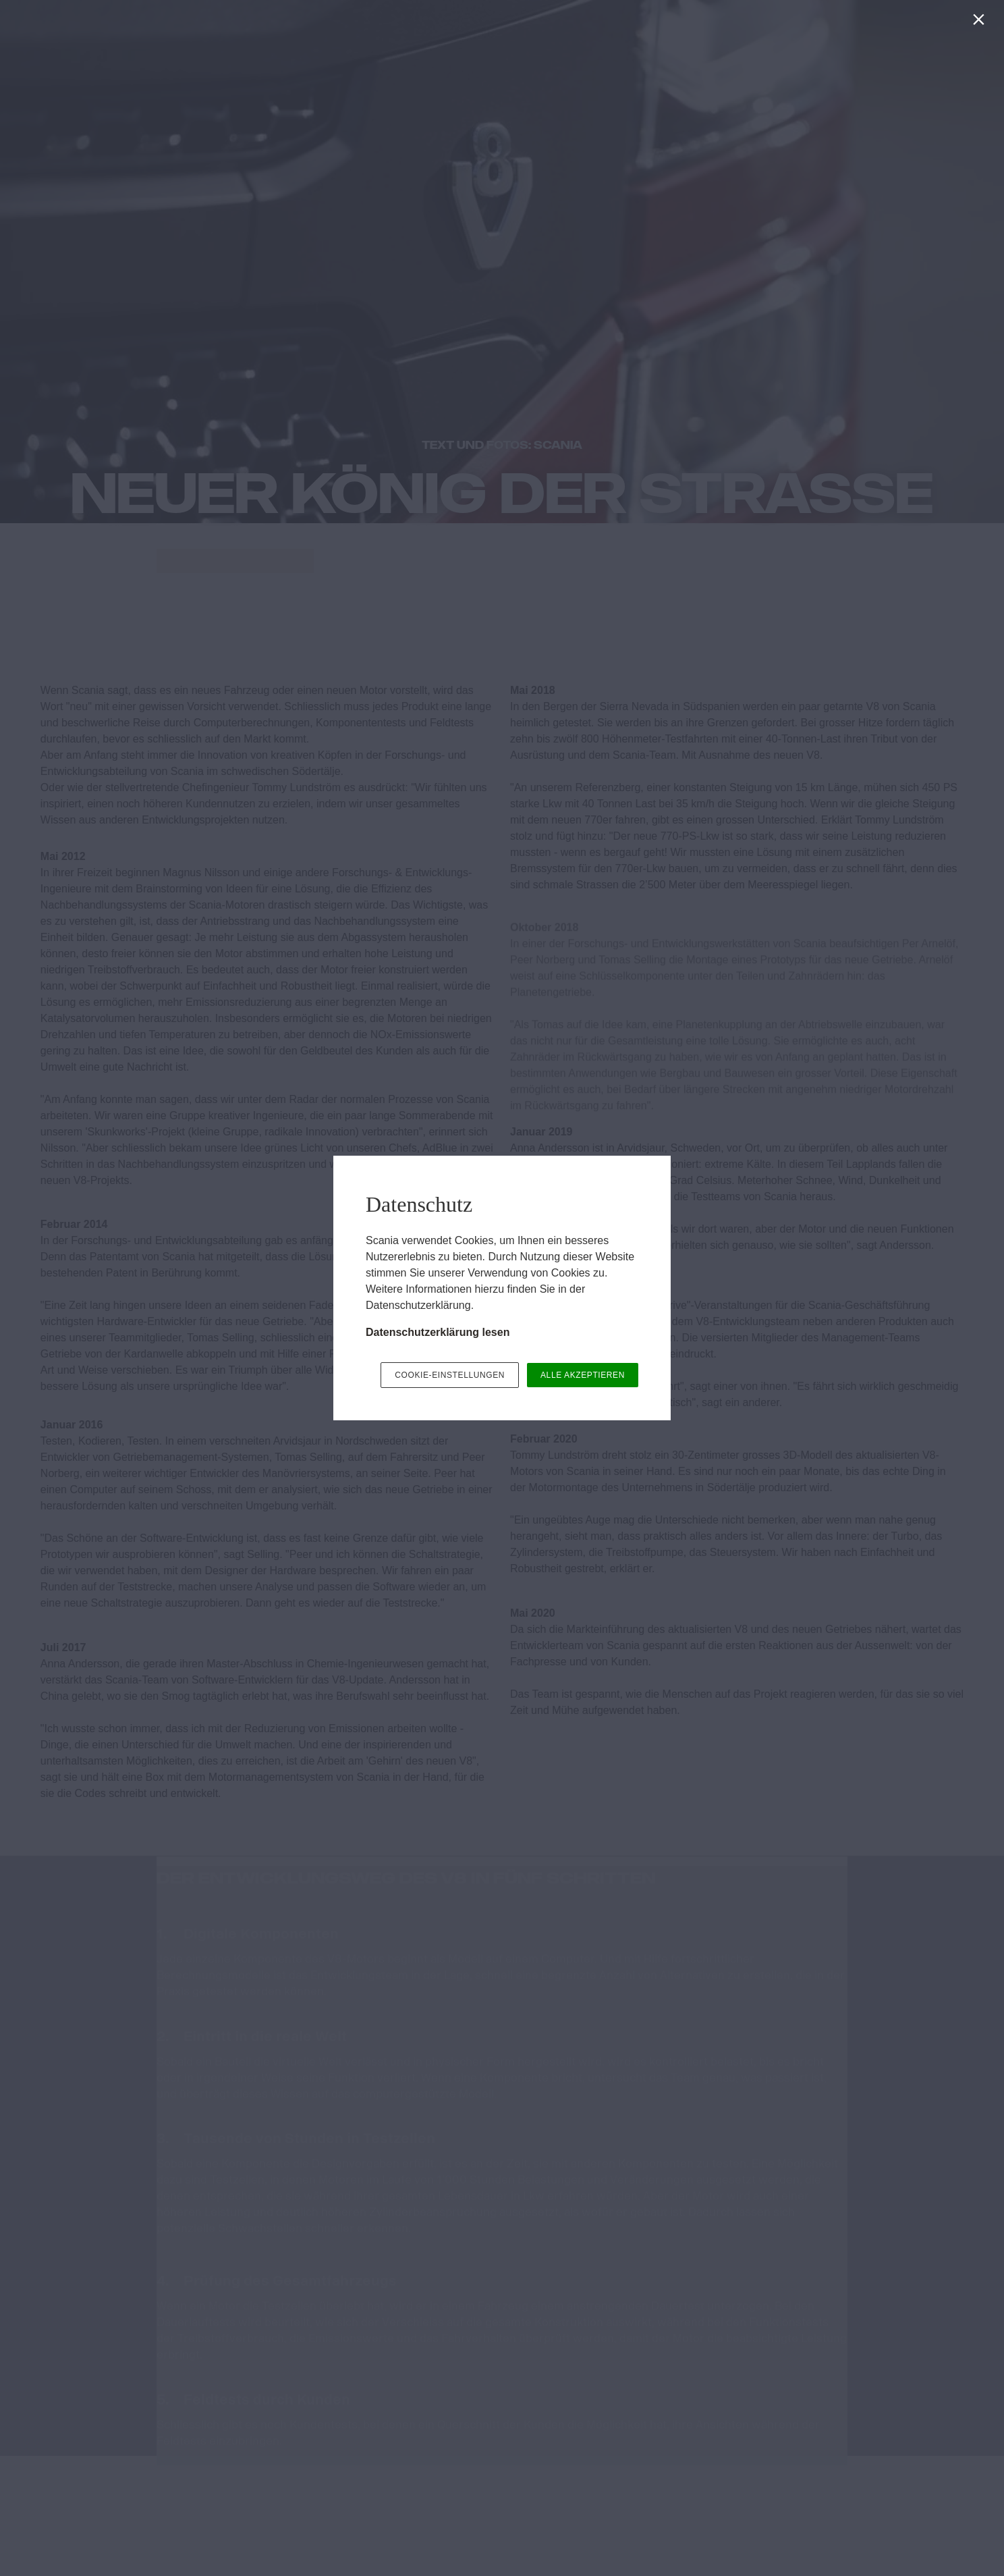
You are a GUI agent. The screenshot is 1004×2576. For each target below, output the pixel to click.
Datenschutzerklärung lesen (437, 1332)
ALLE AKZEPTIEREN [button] (582, 1375)
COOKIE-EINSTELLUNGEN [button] (450, 1375)
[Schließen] (981, 23)
